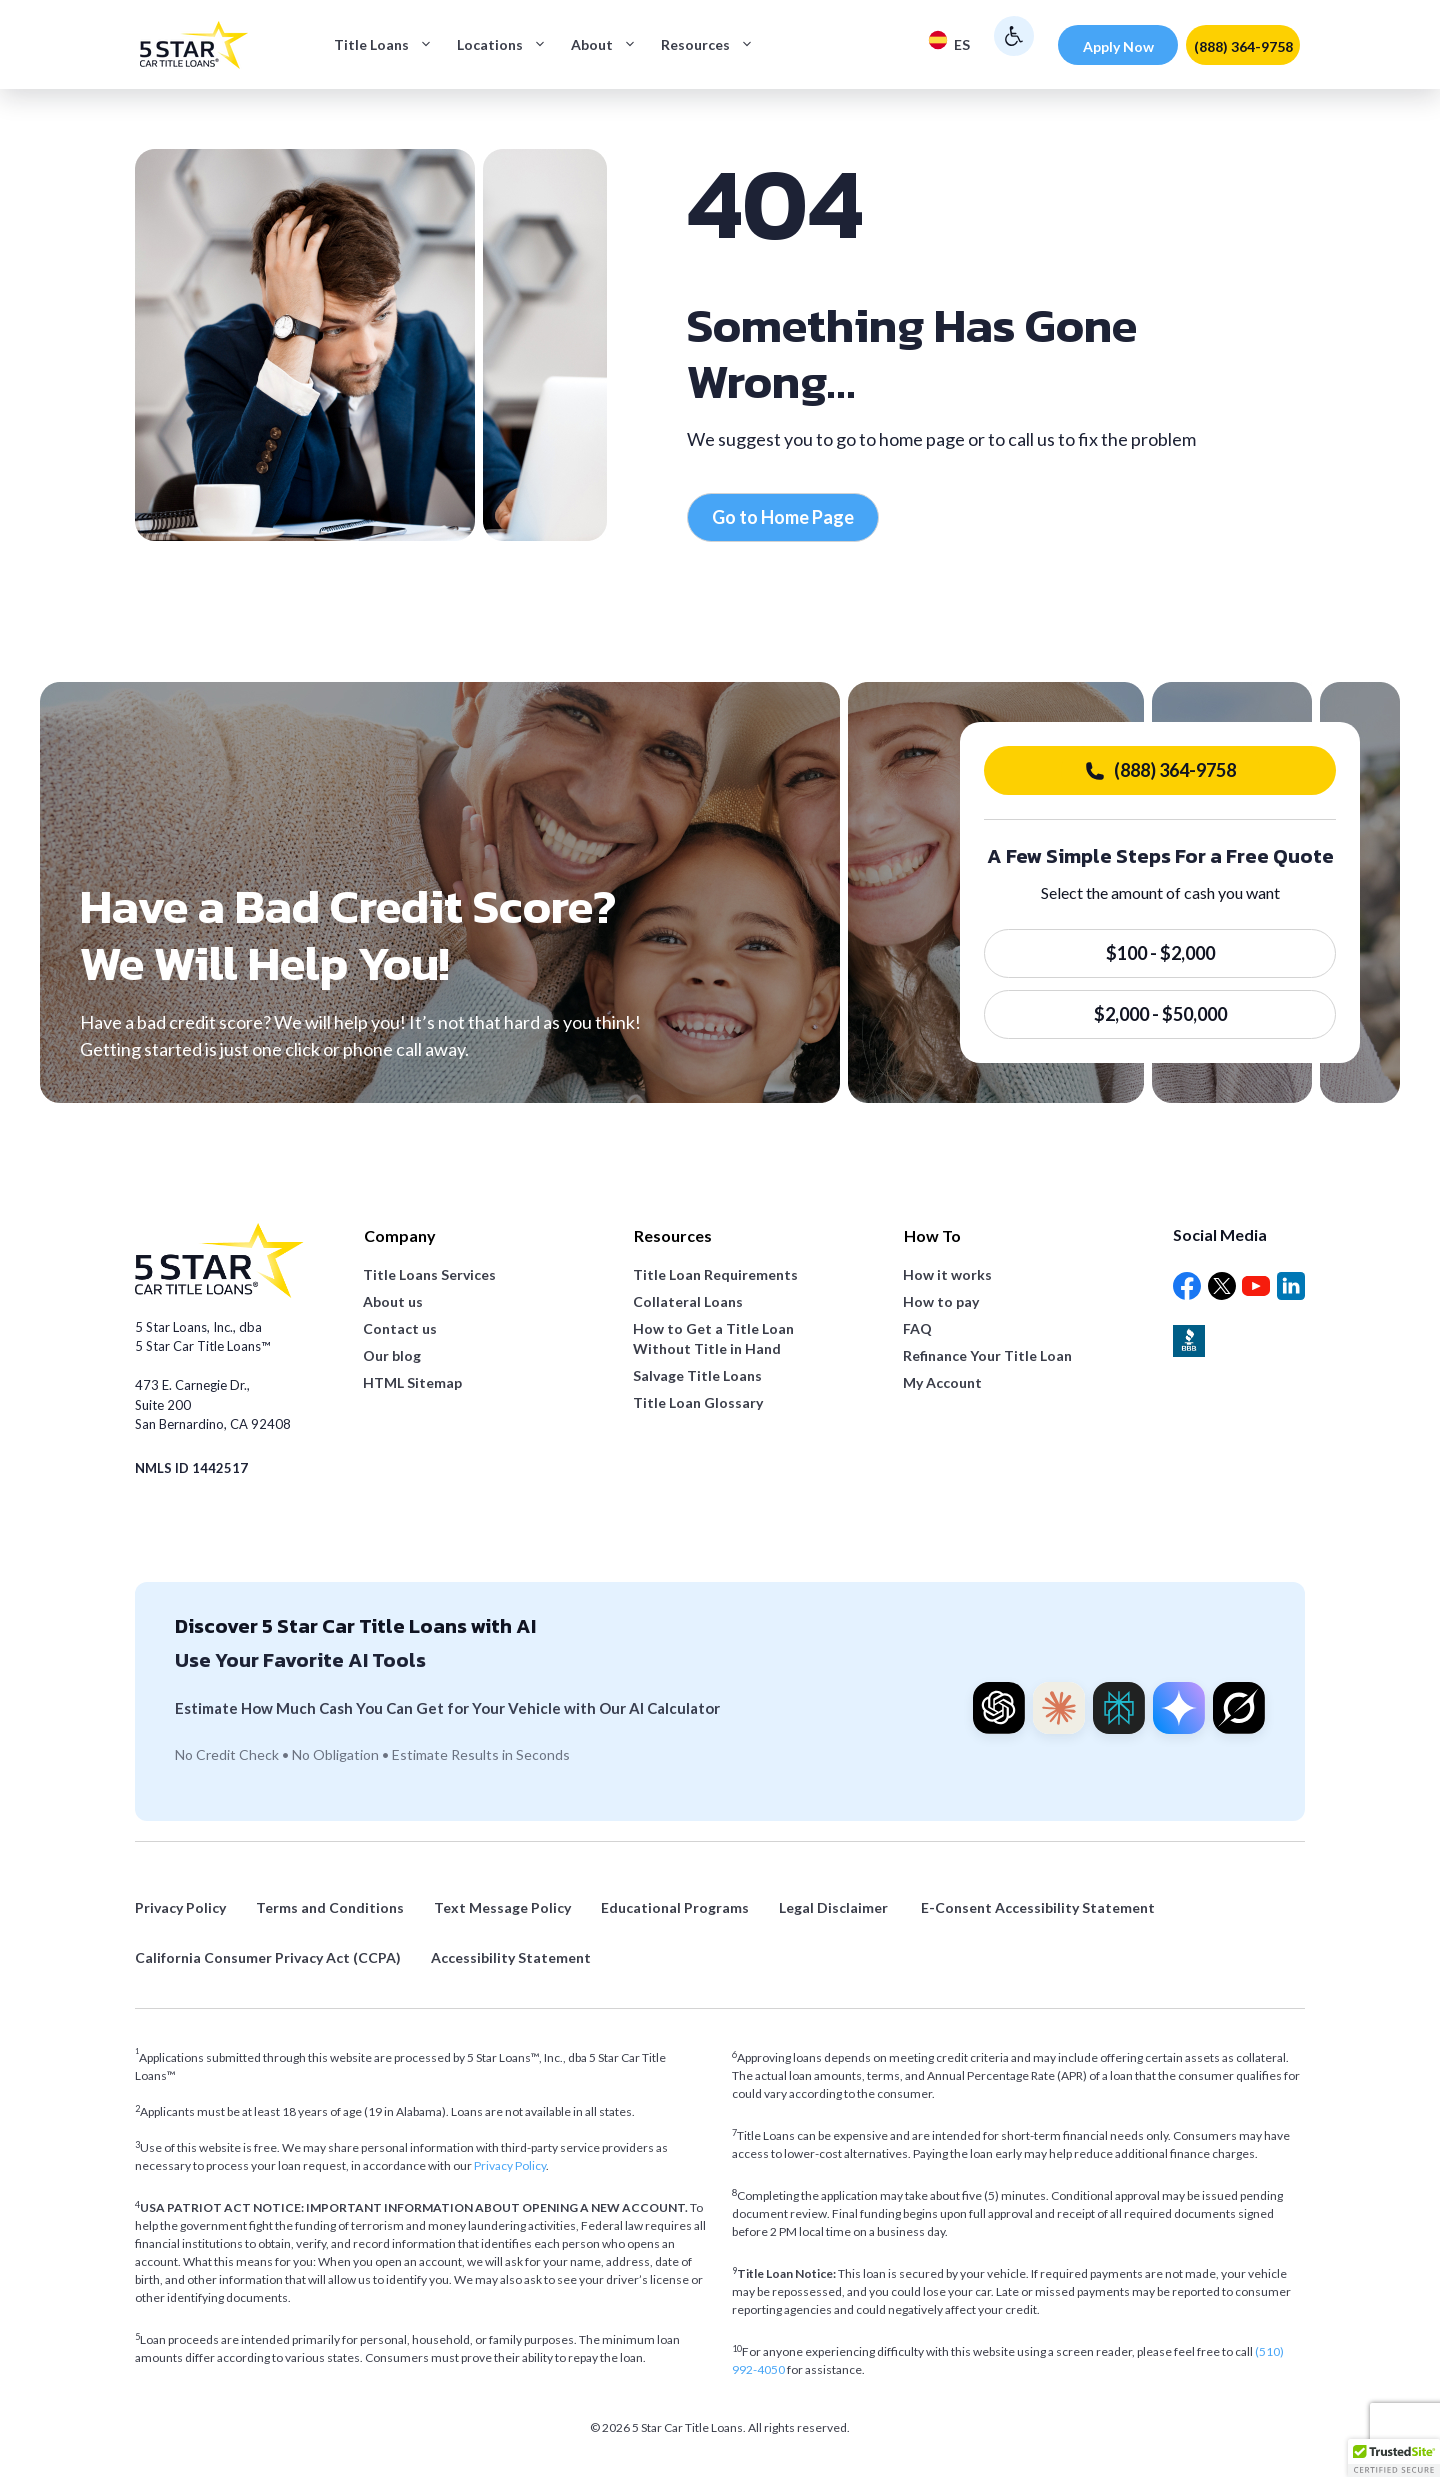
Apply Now (1118, 46)
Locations (508, 45)
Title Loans (389, 45)
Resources (713, 45)
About (610, 45)
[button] (1394, 2458)
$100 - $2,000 (1160, 953)
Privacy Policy (510, 2165)
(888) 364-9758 (1243, 46)
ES (949, 41)
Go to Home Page (783, 517)
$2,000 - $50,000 (1160, 1014)
